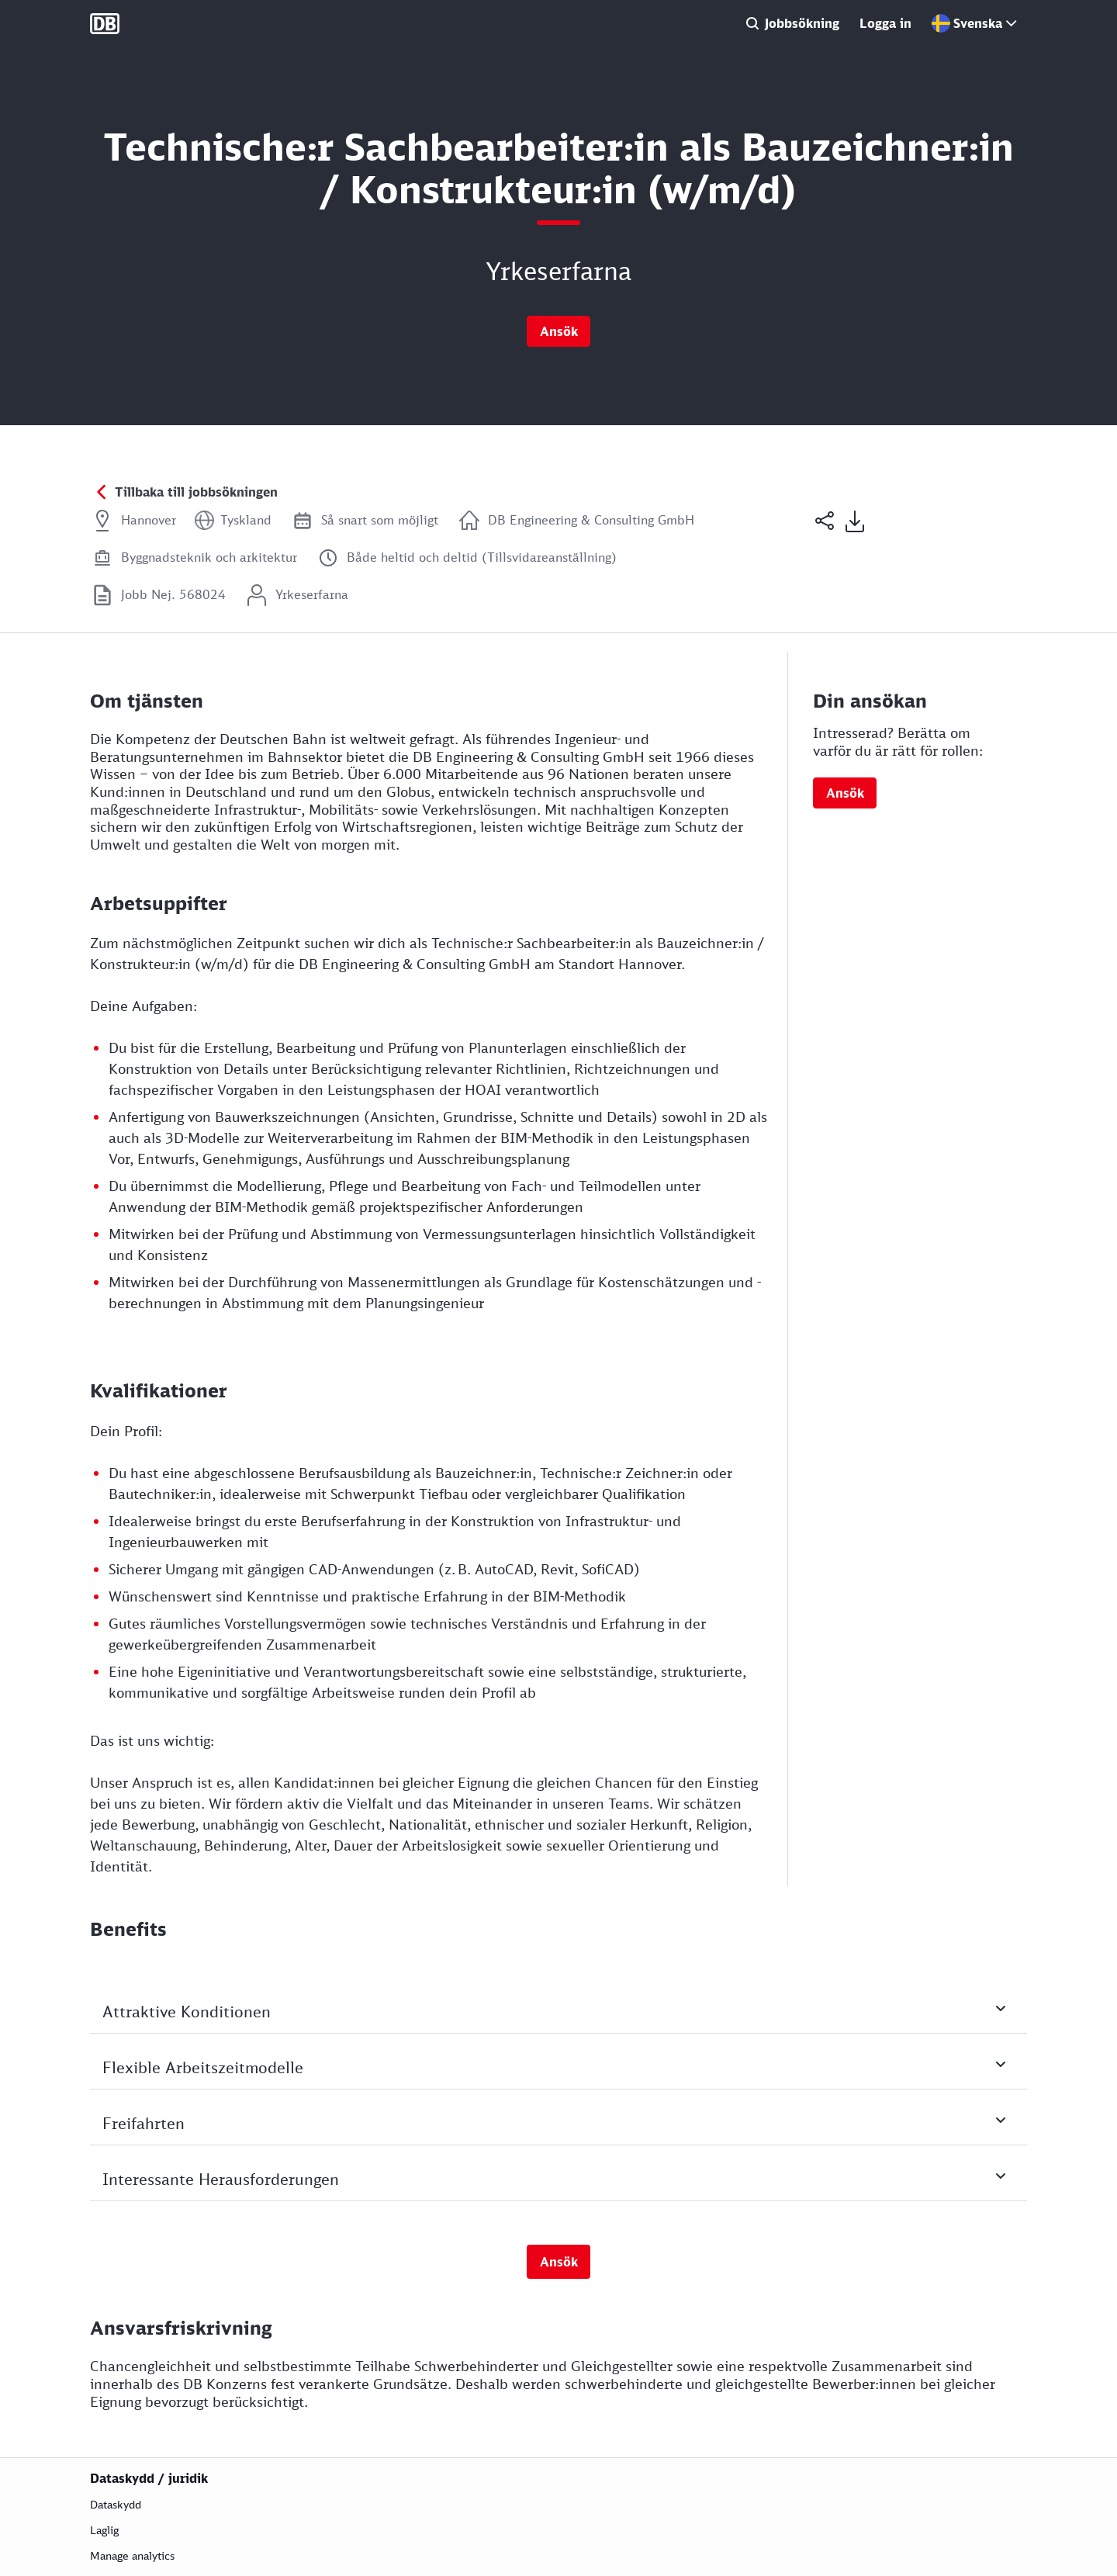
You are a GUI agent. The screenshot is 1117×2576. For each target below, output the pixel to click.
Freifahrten (564, 2141)
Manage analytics (132, 2555)
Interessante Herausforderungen (564, 2197)
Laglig (104, 2529)
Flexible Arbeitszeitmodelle (564, 2085)
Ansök (559, 331)
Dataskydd (115, 2504)
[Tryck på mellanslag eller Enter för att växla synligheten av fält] (558, 2023)
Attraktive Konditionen (564, 2029)
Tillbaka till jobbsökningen (196, 492)
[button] (825, 541)
